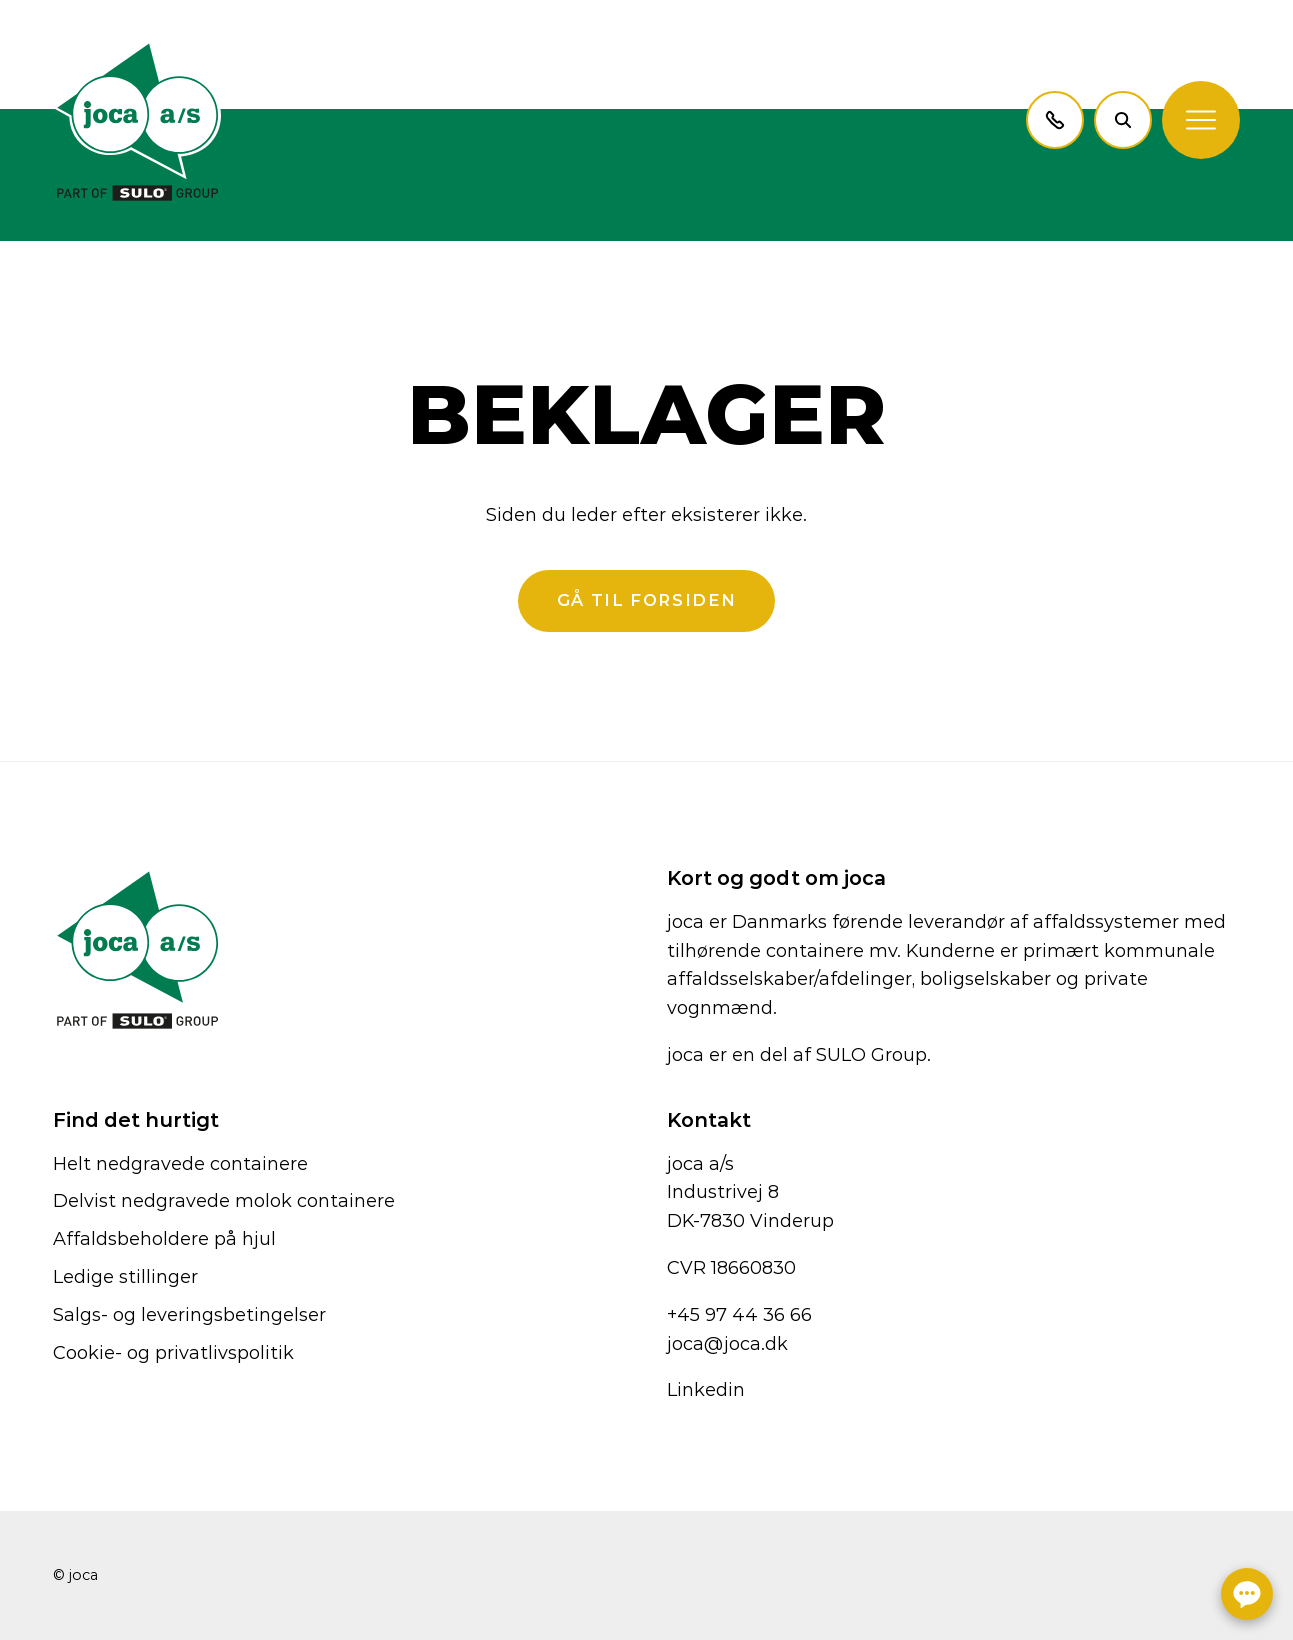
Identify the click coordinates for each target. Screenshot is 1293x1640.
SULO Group (871, 1055)
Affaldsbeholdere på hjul (164, 1239)
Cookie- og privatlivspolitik (173, 1353)
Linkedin (706, 1390)
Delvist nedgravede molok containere (224, 1201)
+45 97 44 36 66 (739, 1315)
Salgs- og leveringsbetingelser (189, 1315)
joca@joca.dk (727, 1344)
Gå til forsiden (646, 600)
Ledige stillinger (125, 1277)
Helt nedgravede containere (180, 1164)
